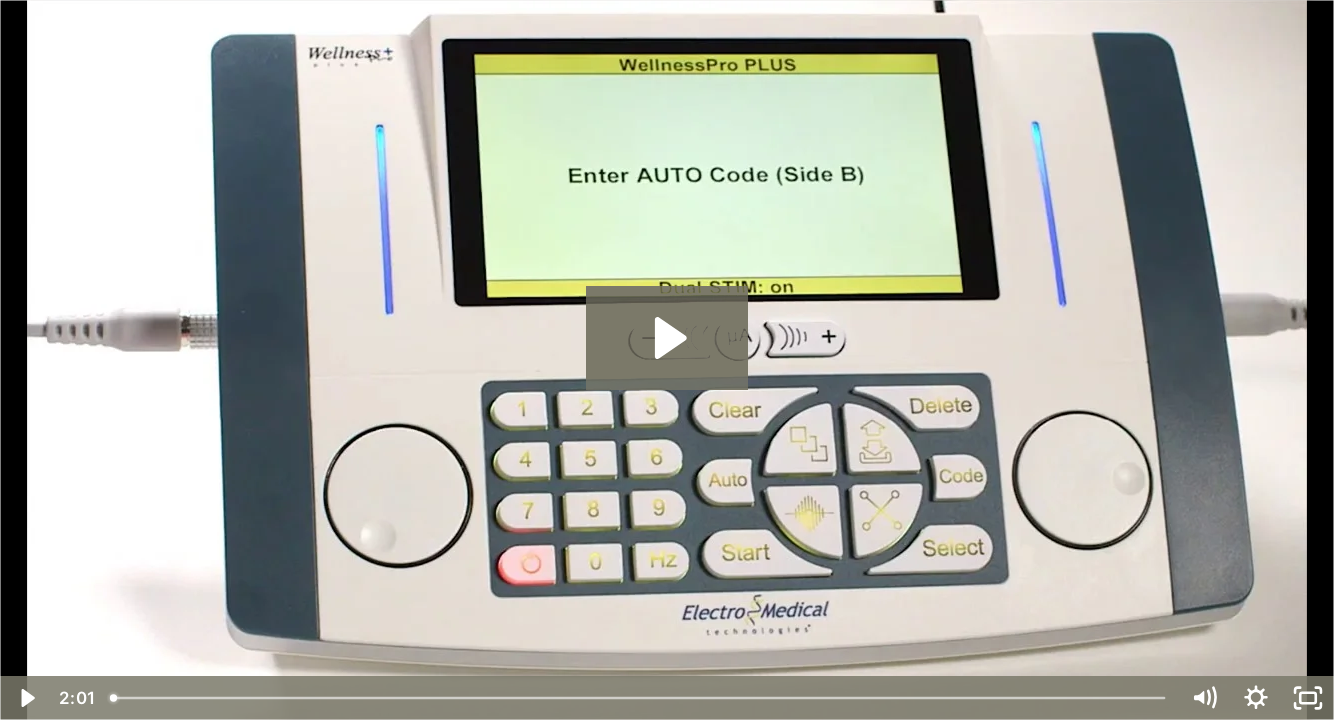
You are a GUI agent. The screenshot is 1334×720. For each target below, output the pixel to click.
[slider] (639, 698)
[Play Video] (26, 698)
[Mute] (1204, 698)
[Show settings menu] (1256, 698)
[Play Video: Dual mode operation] (667, 338)
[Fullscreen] (1308, 698)
